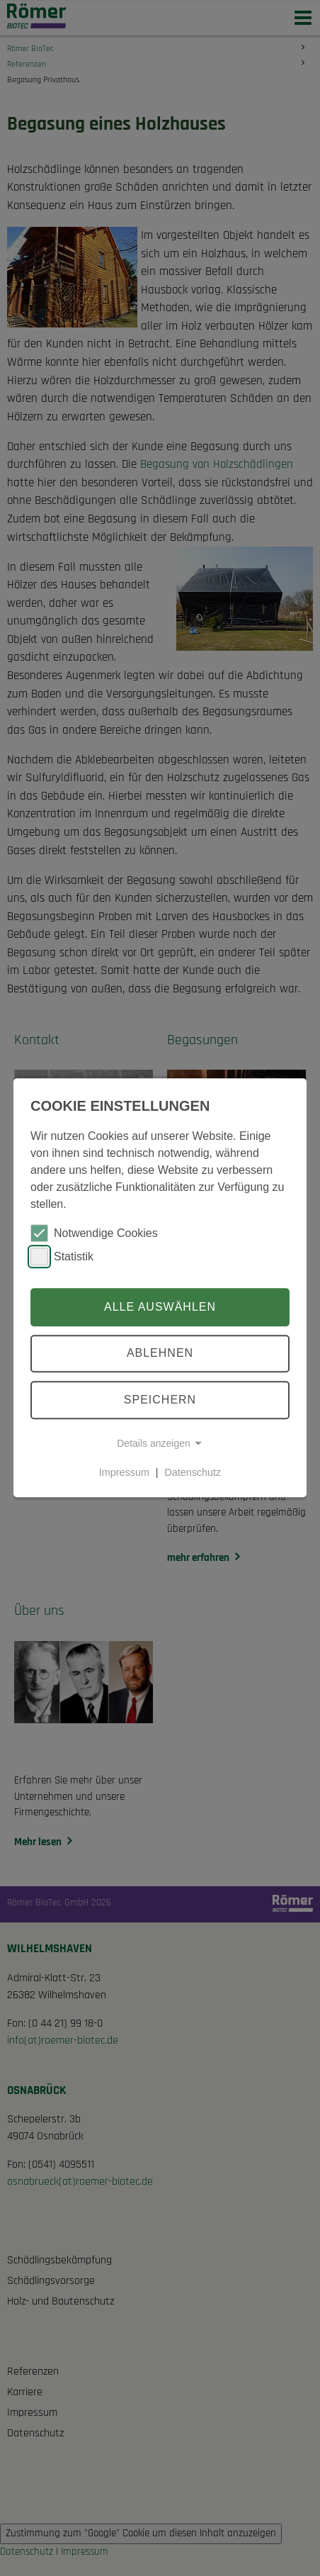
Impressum (124, 1472)
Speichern (160, 1400)
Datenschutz (192, 1472)
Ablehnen (160, 1354)
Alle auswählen (160, 1307)
